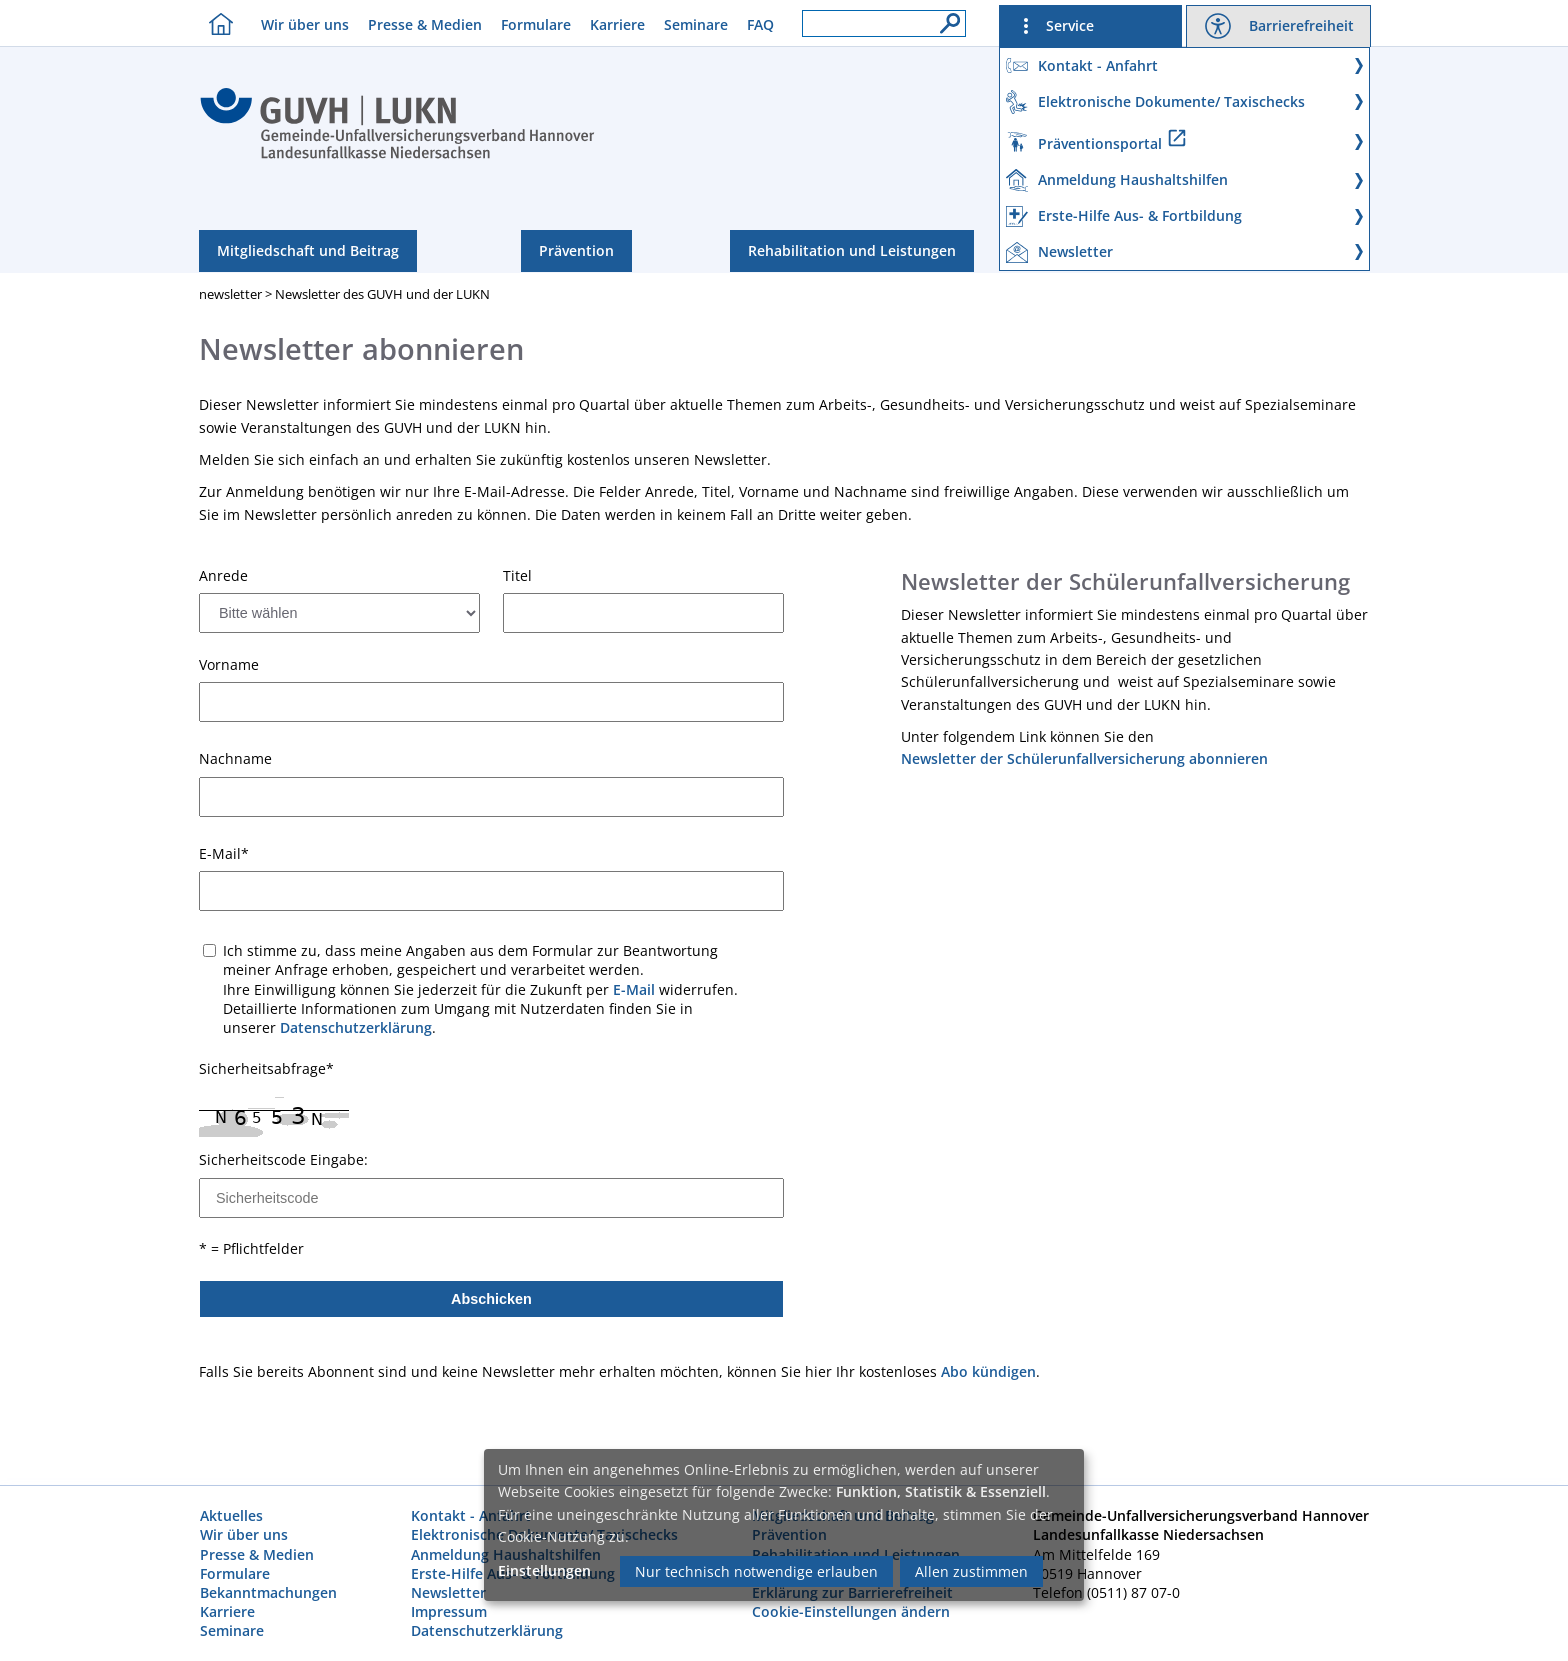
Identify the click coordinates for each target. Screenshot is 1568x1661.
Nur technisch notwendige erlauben (756, 1571)
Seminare (696, 24)
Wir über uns (305, 24)
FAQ (760, 24)
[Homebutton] (216, 23)
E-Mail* (224, 854)
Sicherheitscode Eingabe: (283, 1160)
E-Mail (634, 989)
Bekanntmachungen (268, 1592)
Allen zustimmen (971, 1571)
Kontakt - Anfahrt (471, 1515)
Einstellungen (544, 1570)
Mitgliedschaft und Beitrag (308, 250)
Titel (517, 576)
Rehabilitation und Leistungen (852, 250)
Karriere (617, 24)
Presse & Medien (425, 24)
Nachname (235, 759)
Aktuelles (231, 1515)
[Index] (397, 156)
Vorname (229, 665)
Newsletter (448, 1592)
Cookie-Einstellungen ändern (851, 1611)
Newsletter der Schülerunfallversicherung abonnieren (1084, 758)
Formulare (536, 24)
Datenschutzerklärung (356, 1027)
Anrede (223, 576)
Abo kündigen (988, 1371)
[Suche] (945, 18)
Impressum (449, 1611)
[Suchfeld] (884, 23)
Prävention (576, 250)
